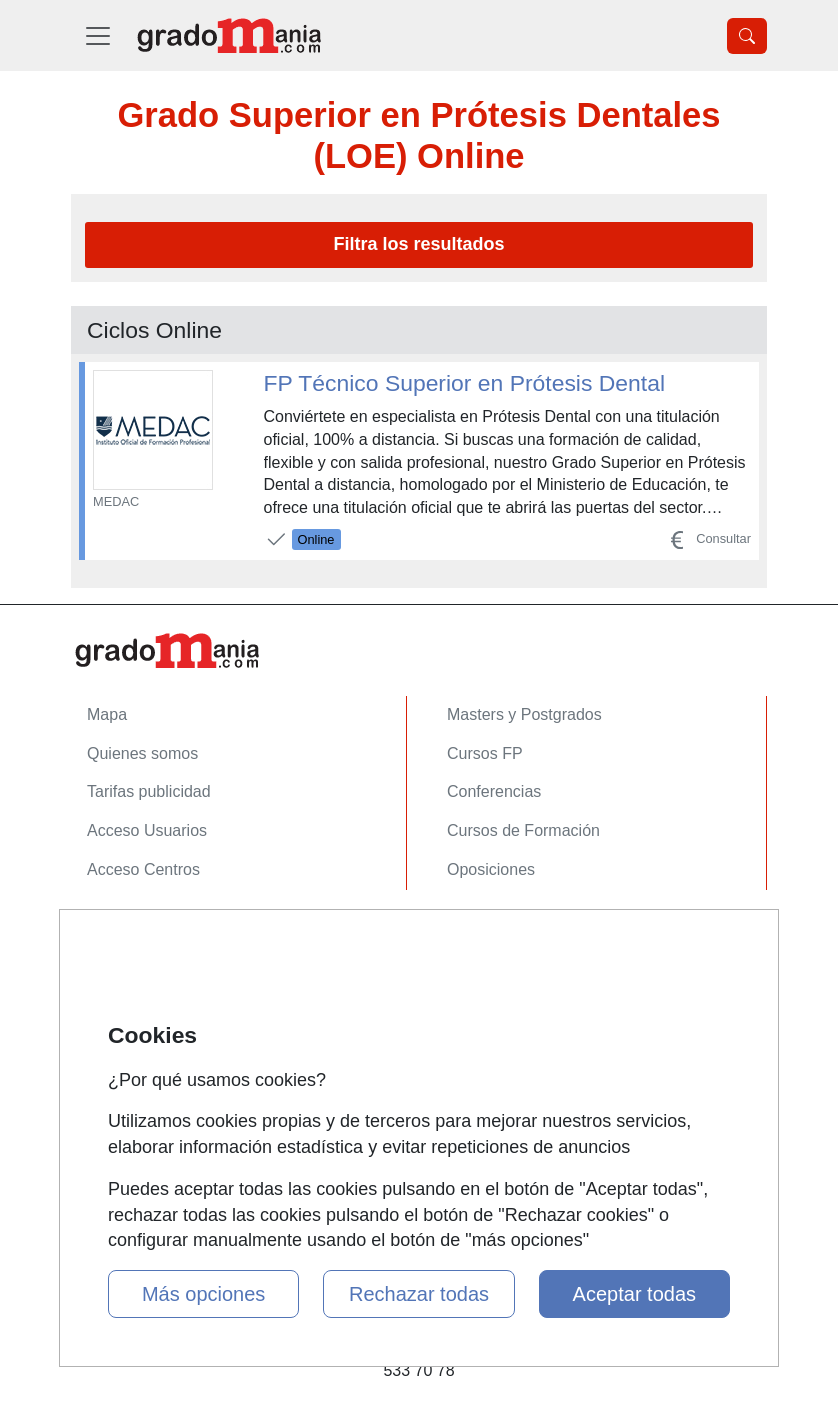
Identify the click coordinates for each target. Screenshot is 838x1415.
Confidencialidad (146, 970)
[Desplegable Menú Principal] (98, 35)
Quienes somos (142, 753)
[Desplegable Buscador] (747, 36)
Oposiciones (491, 869)
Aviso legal (125, 1009)
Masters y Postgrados (524, 714)
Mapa (107, 714)
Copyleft (116, 1047)
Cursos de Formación (523, 830)
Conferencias (494, 791)
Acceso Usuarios (147, 830)
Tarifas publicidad (149, 791)
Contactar (121, 931)
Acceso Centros (143, 869)
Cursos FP (485, 753)
